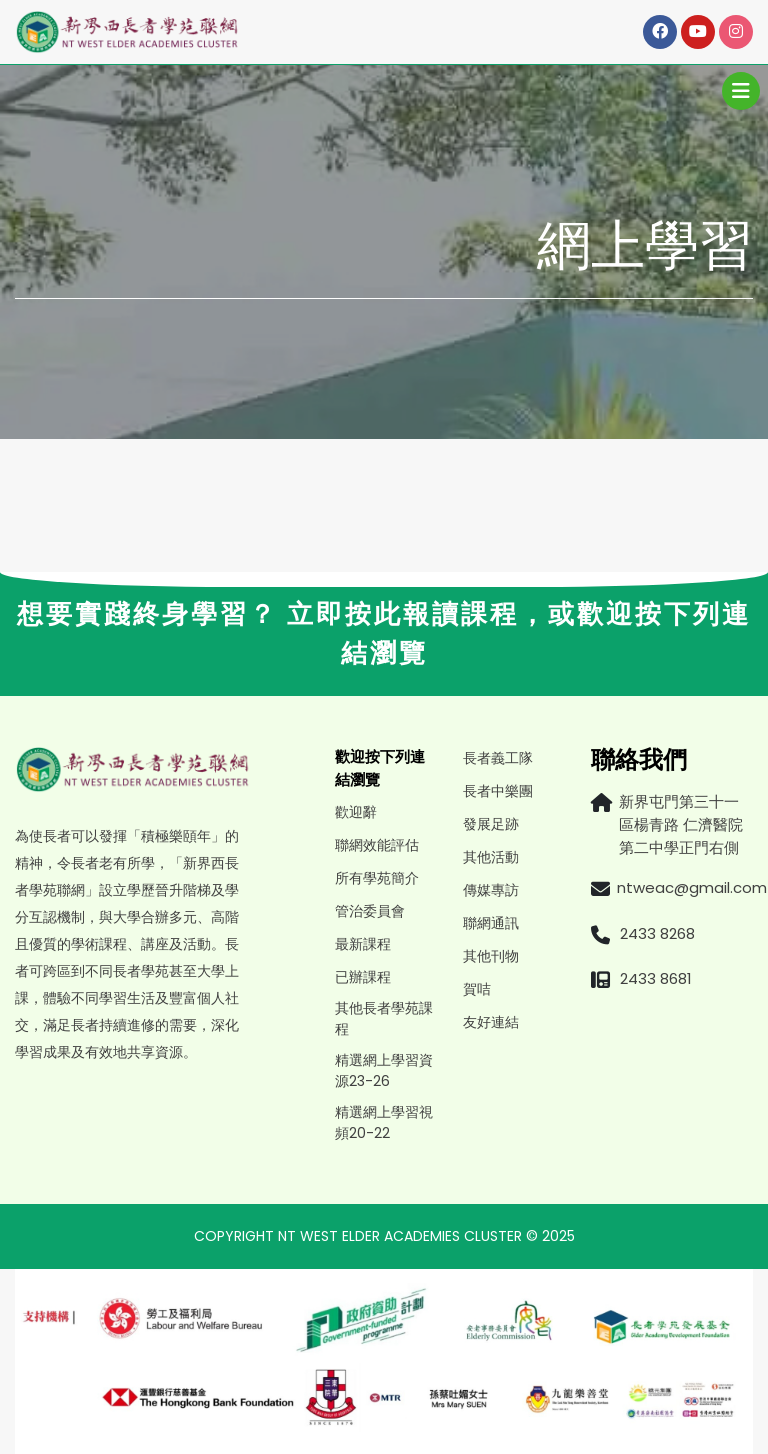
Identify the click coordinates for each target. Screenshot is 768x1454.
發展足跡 (491, 824)
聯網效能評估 (377, 845)
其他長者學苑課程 (384, 1018)
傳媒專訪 (491, 890)
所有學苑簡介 (377, 878)
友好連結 (491, 1022)
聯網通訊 (491, 923)
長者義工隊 (498, 758)
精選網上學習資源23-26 (384, 1070)
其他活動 (491, 857)
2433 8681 (656, 978)
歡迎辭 (356, 812)
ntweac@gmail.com (692, 887)
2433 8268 (657, 933)
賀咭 (477, 989)
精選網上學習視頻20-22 (384, 1122)
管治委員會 (370, 911)
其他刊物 (491, 956)
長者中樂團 (498, 791)
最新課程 (363, 944)
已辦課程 (363, 977)
